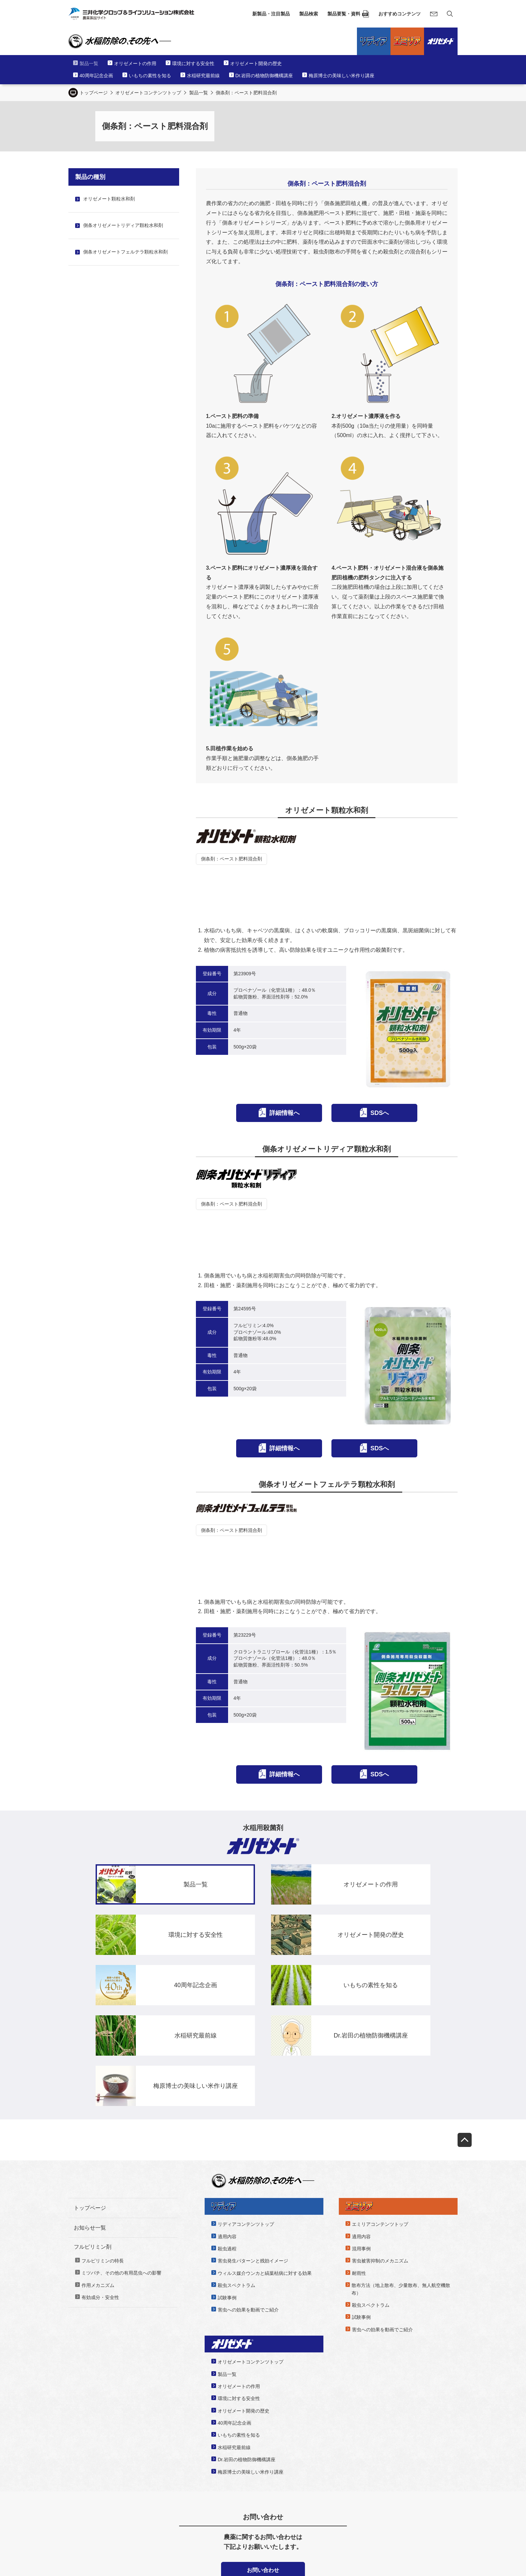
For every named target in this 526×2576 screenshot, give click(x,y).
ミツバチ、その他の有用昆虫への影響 (121, 2120)
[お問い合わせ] (433, 14)
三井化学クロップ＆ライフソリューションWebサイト (143, 2531)
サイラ (85, 2495)
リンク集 (420, 2481)
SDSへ (379, 1062)
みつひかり (330, 2508)
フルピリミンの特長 (103, 2108)
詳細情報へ (284, 1062)
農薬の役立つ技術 (337, 2483)
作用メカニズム (98, 2133)
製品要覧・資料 (343, 13)
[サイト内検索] (450, 14)
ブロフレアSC (93, 2483)
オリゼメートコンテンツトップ (148, 92)
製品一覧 (198, 92)
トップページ (94, 92)
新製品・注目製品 (271, 13)
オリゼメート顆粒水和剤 (109, 198)
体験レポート (332, 2495)
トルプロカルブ (94, 2508)
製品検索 (308, 13)
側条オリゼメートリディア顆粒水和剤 (123, 225)
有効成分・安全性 (100, 2145)
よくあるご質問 (427, 2469)
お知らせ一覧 (90, 2075)
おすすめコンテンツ (399, 13)
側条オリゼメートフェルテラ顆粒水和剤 (125, 251)
